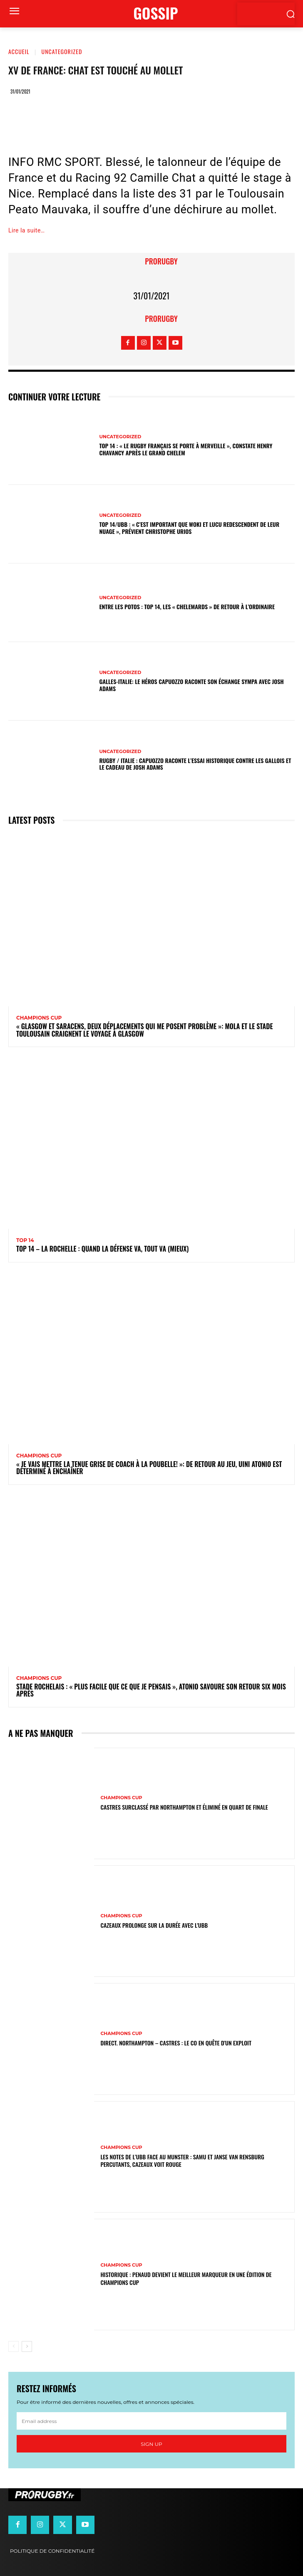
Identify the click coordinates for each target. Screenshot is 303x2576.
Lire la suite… (26, 230)
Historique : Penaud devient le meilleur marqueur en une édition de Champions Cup (185, 2278)
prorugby (161, 261)
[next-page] (27, 2346)
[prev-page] (13, 2346)
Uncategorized (62, 51)
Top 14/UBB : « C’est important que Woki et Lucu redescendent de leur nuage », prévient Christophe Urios (189, 528)
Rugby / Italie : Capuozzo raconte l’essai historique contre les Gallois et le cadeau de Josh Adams (195, 764)
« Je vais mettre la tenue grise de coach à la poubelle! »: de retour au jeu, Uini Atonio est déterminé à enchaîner (149, 1468)
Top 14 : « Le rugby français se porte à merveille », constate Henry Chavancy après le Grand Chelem (185, 449)
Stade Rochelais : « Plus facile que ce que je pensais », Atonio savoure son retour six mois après (151, 1690)
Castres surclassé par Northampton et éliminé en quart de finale (184, 1807)
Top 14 (25, 1240)
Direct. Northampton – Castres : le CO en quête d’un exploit (175, 2042)
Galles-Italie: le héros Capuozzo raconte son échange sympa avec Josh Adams (191, 685)
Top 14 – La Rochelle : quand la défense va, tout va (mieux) (102, 1249)
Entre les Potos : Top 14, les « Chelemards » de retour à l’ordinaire (187, 606)
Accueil (19, 51)
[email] (151, 2421)
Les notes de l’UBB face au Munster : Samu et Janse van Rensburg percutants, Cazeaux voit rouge (182, 2160)
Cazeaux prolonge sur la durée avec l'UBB (154, 1925)
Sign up (151, 2444)
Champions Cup (39, 1017)
